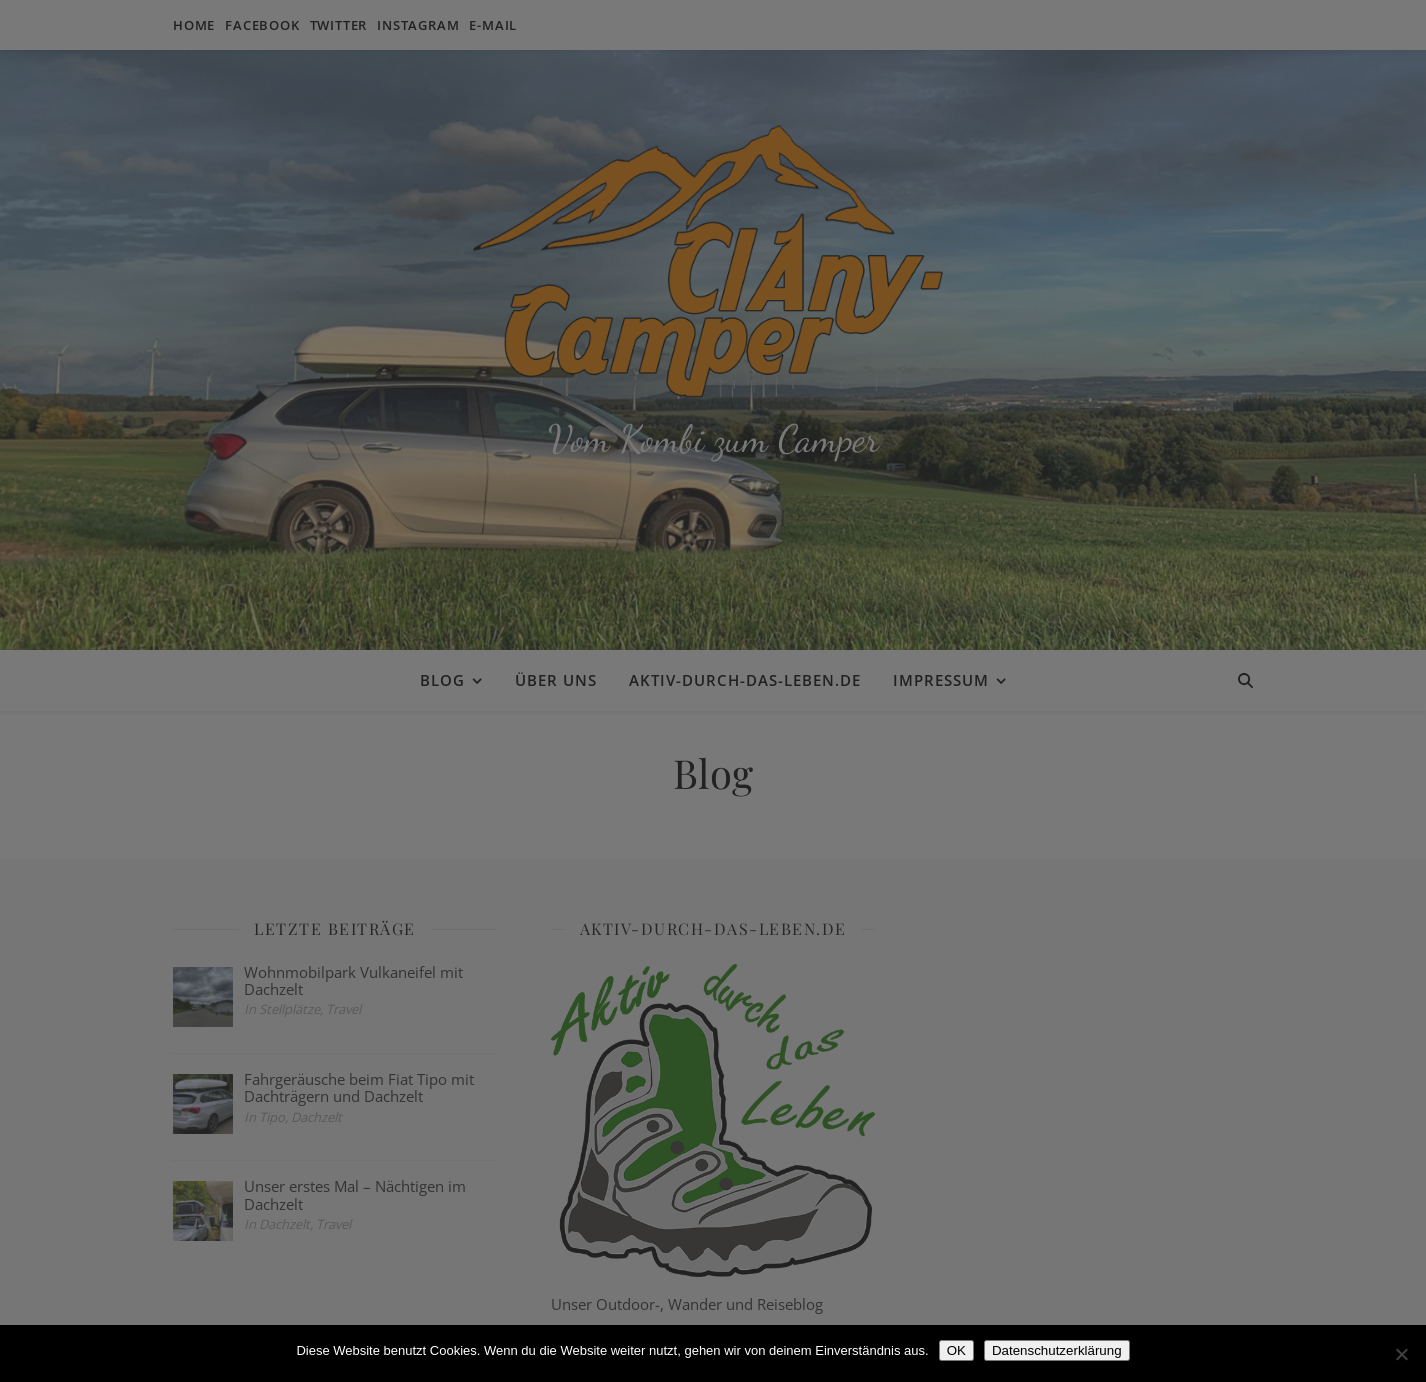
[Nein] (1401, 1354)
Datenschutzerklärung (1057, 1350)
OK (956, 1350)
